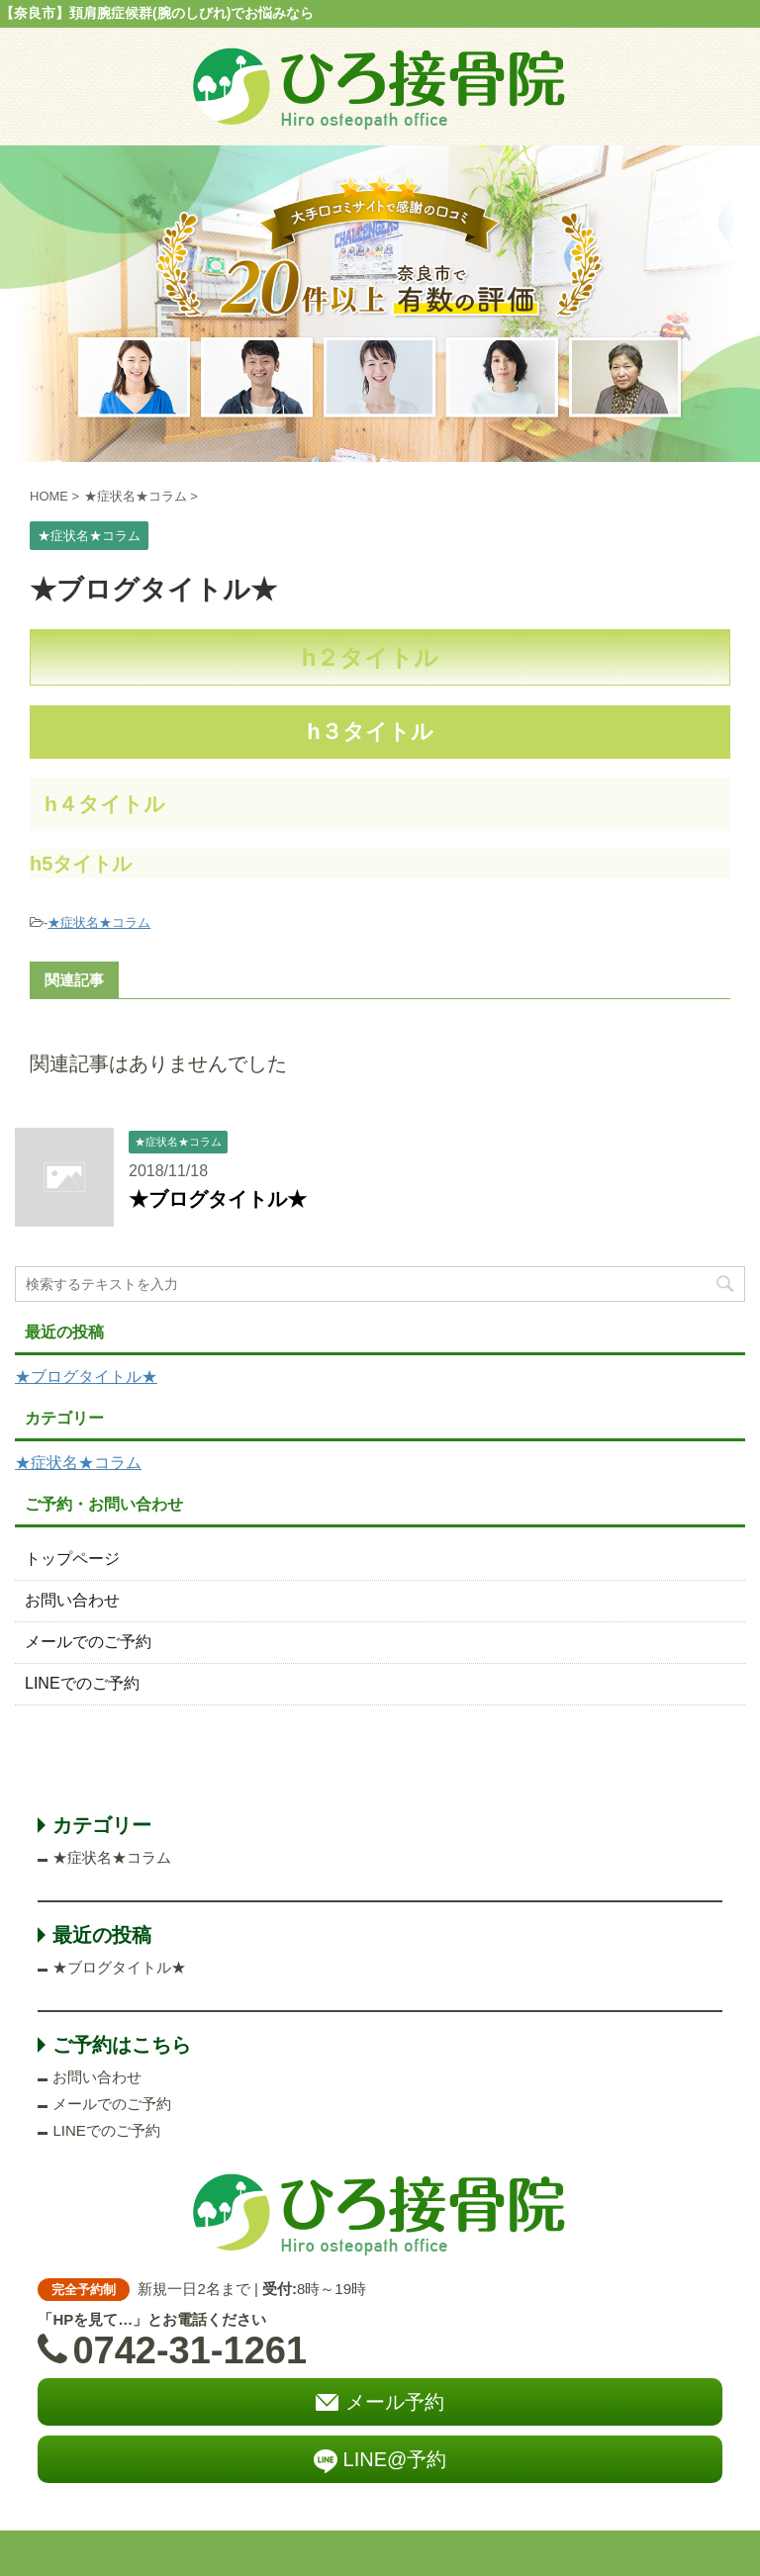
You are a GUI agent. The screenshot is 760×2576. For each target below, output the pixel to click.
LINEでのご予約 (82, 1683)
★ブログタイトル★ (218, 1199)
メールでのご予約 (88, 1641)
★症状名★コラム (99, 922)
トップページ (72, 1558)
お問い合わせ (72, 1600)
